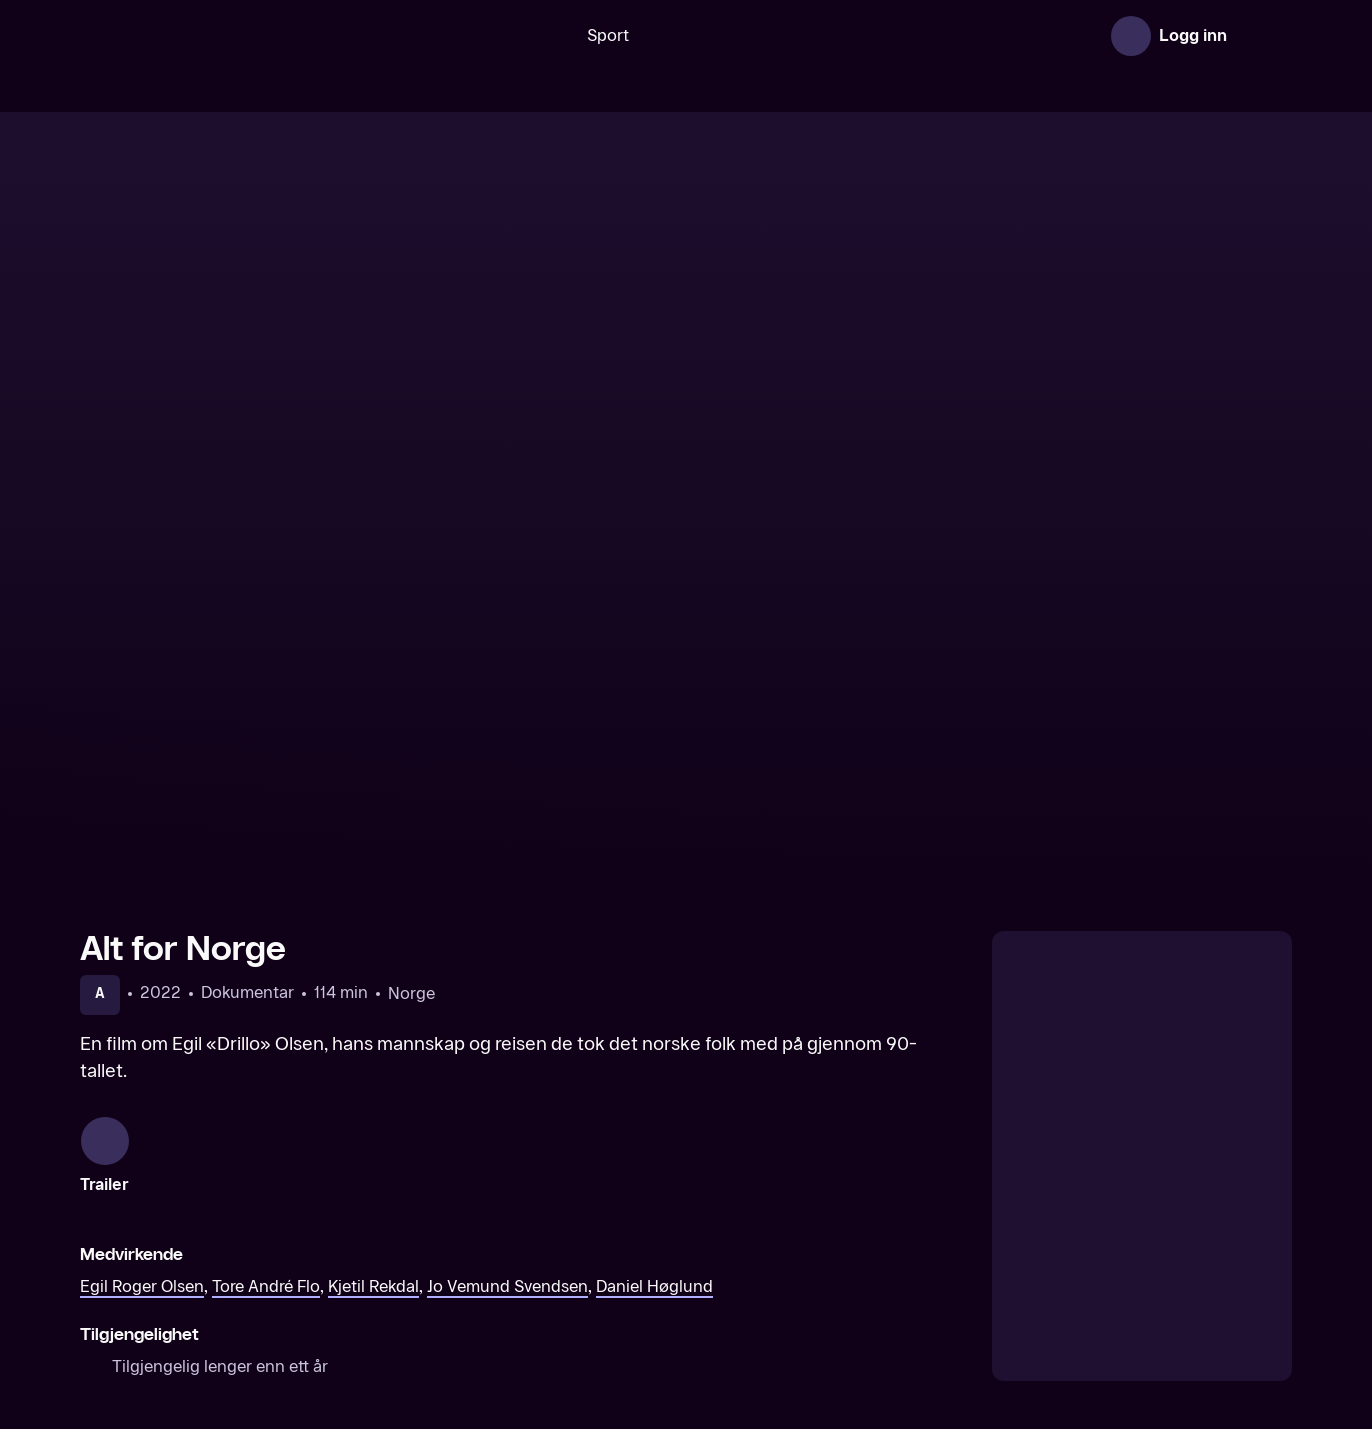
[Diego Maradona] (531, 1230)
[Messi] (222, 1230)
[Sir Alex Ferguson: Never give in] (840, 1230)
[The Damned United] (1149, 1230)
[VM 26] (765, 36)
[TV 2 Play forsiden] (230, 36)
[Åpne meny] (1264, 36)
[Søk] (471, 36)
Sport (545, 35)
